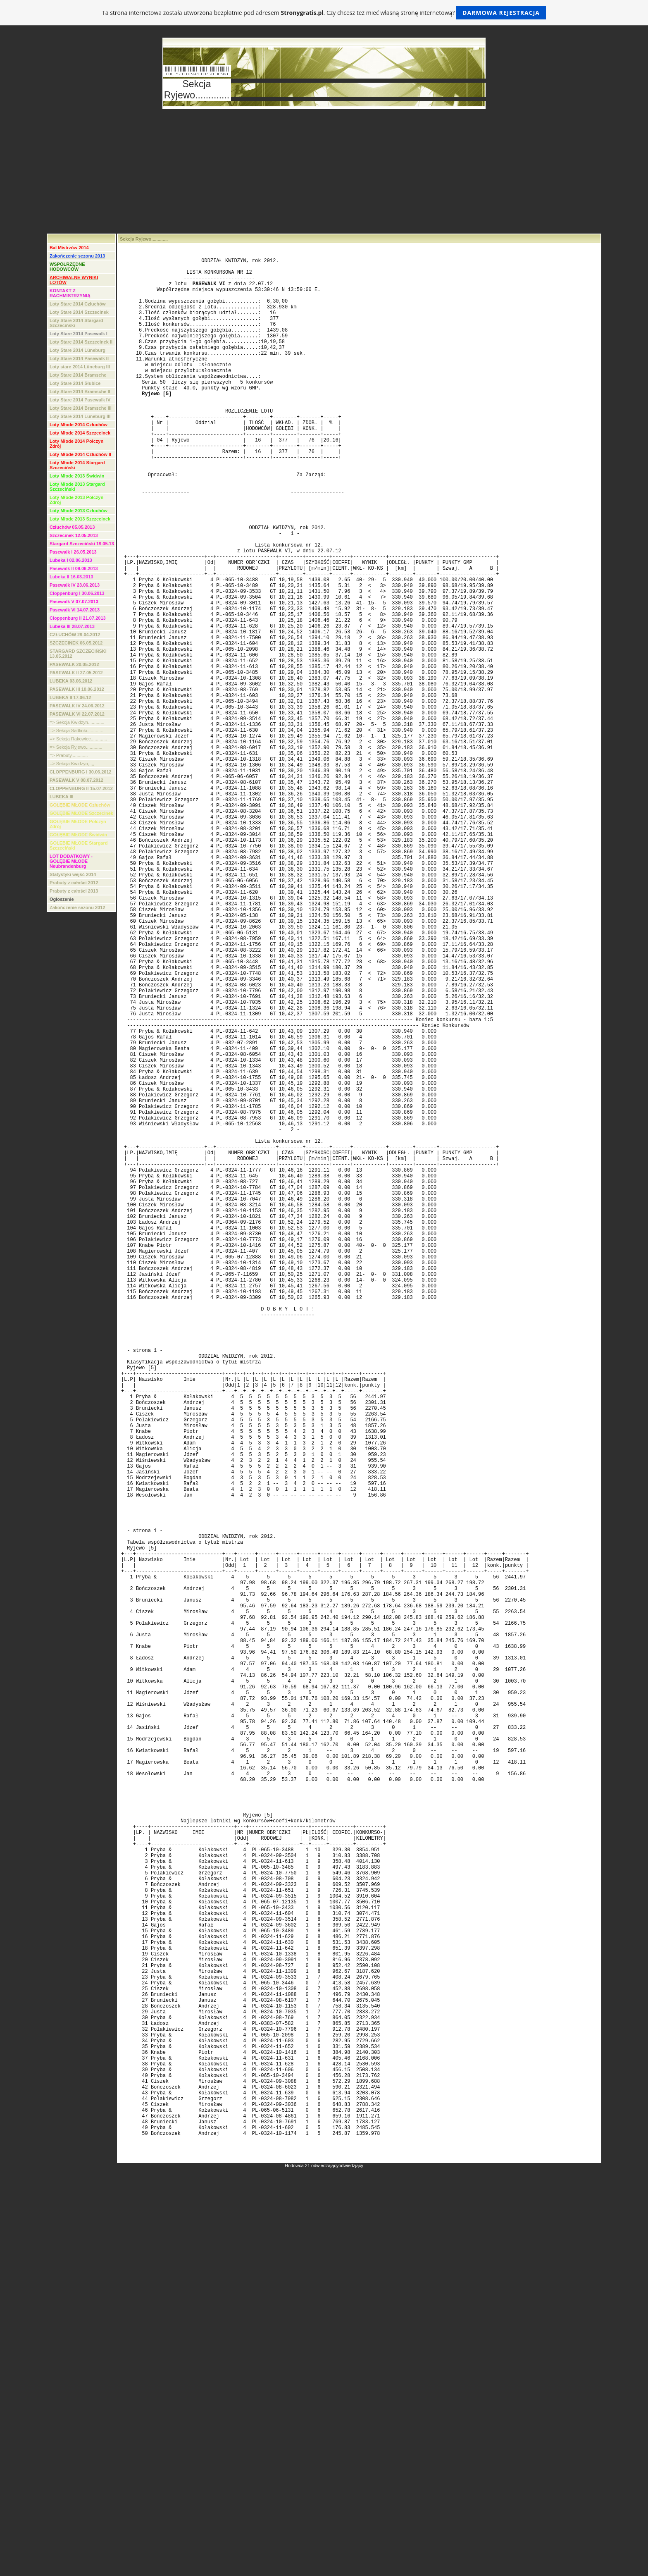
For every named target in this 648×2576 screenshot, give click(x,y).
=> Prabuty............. (69, 755)
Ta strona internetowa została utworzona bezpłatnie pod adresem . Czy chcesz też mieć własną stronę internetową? (324, 12)
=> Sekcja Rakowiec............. (78, 738)
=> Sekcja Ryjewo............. (76, 747)
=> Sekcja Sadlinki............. (76, 730)
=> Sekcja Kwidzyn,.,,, (72, 763)
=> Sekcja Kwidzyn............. (77, 722)
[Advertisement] (324, 171)
